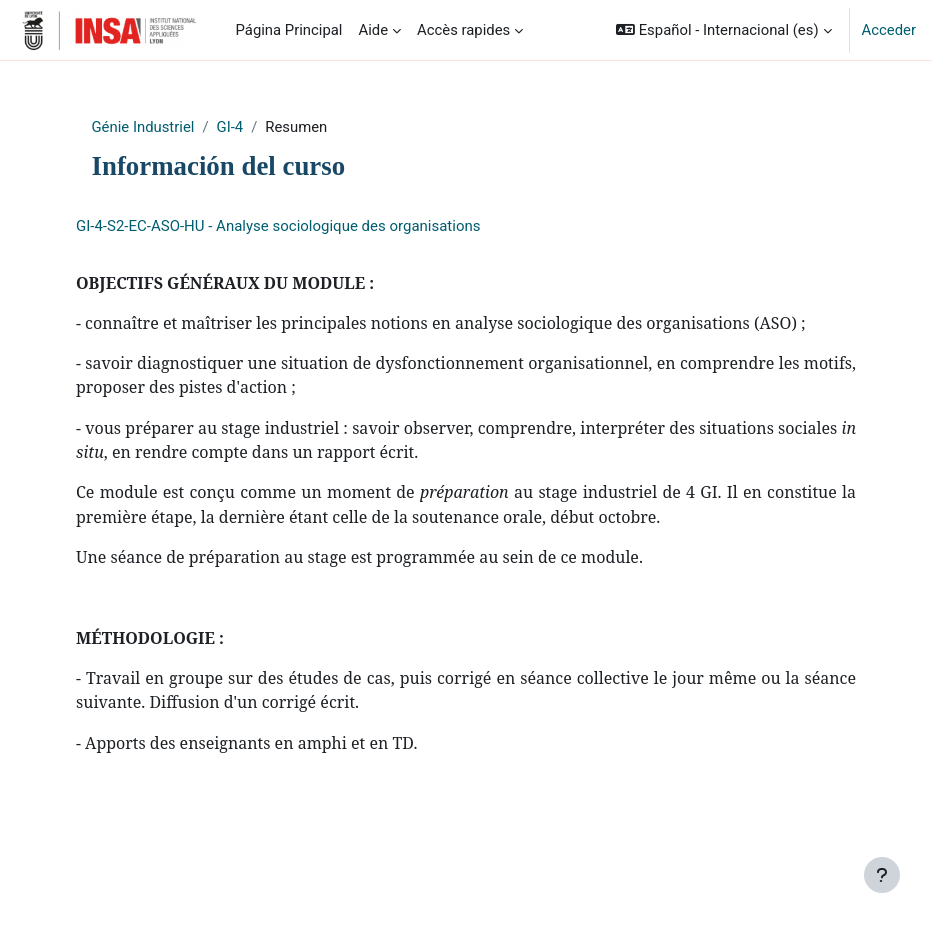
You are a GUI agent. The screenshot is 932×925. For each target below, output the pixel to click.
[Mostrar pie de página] (882, 875)
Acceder (889, 30)
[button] (723, 30)
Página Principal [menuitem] (289, 30)
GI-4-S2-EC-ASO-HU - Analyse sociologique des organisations (278, 226)
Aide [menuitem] (373, 30)
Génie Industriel (143, 127)
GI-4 (230, 127)
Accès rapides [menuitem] (463, 30)
